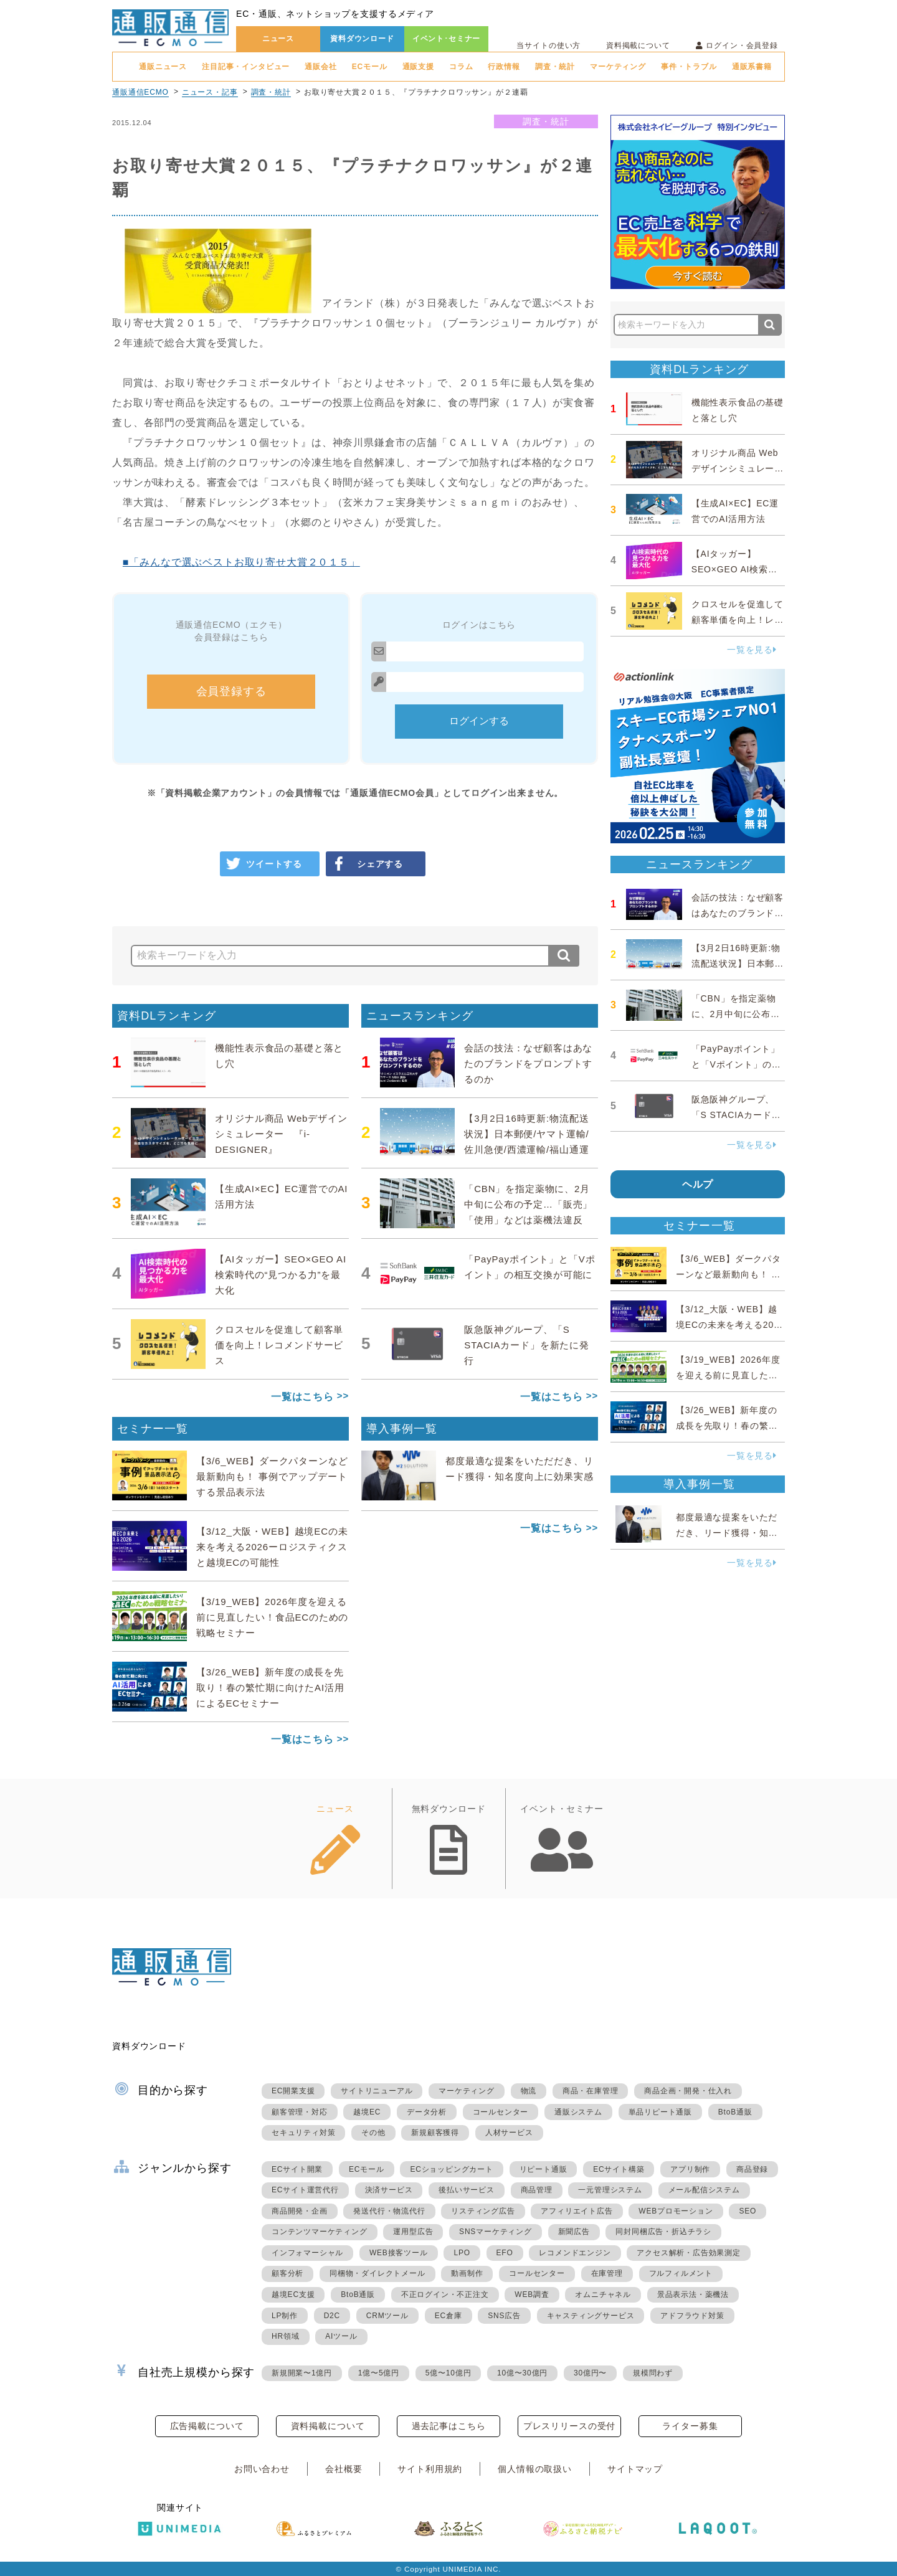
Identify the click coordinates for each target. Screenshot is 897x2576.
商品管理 (537, 2189)
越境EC (367, 2112)
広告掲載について (207, 2426)
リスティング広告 (483, 2211)
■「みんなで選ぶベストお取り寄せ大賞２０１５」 (241, 562)
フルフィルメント (681, 2273)
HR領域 (286, 2336)
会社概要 (343, 2469)
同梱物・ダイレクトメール (377, 2273)
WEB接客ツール (398, 2252)
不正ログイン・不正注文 (445, 2294)
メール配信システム (704, 2189)
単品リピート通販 (660, 2112)
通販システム (578, 2112)
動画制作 (467, 2273)
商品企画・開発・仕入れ (688, 2090)
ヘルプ (698, 1184)
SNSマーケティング (495, 2231)
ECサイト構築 (618, 2169)
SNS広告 (504, 2315)
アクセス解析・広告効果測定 (688, 2252)
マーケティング (618, 66)
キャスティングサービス (591, 2315)
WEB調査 (532, 2294)
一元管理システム (610, 2189)
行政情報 (504, 66)
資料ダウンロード (362, 38)
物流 (529, 2090)
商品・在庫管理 (590, 2090)
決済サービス (389, 2189)
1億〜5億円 (378, 2373)
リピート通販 (543, 2169)
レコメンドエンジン (574, 2252)
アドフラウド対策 (692, 2315)
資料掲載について (638, 45)
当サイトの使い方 (548, 45)
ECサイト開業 (297, 2169)
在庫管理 (607, 2273)
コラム (461, 66)
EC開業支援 (293, 2090)
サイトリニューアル (376, 2090)
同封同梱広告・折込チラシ (663, 2231)
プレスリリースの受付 (569, 2426)
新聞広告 (574, 2231)
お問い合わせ (262, 2469)
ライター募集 (690, 2426)
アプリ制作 (690, 2169)
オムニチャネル (603, 2294)
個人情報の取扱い (535, 2469)
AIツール (341, 2336)
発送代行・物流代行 (389, 2211)
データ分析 (427, 2112)
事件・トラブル (689, 66)
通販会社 (320, 66)
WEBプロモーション (675, 2211)
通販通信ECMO (140, 92)
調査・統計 (555, 66)
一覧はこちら (302, 1396)
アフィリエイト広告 (576, 2211)
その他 (373, 2132)
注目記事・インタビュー (246, 66)
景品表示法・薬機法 (693, 2294)
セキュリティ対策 (303, 2132)
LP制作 (285, 2315)
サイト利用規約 (429, 2469)
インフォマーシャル (307, 2252)
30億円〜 (590, 2373)
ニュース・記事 (210, 92)
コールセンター (501, 2112)
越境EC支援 (293, 2294)
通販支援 (418, 66)
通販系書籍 (752, 66)
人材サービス (509, 2132)
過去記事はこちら (449, 2426)
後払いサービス (467, 2189)
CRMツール (387, 2315)
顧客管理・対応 (300, 2112)
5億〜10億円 (448, 2373)
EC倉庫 (448, 2315)
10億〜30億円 (522, 2373)
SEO (747, 2211)
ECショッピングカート (451, 2169)
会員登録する (231, 691)
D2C (332, 2315)
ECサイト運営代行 (305, 2189)
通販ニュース (163, 66)
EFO (504, 2252)
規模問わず (653, 2373)
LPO (461, 2252)
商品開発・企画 (300, 2211)
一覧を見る (752, 650)
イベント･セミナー (446, 38)
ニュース (278, 38)
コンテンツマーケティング (320, 2231)
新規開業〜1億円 (302, 2373)
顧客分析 (287, 2273)
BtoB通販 (735, 2112)
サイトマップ (635, 2469)
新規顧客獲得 (435, 2132)
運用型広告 (413, 2231)
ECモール (369, 66)
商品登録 (752, 2169)
